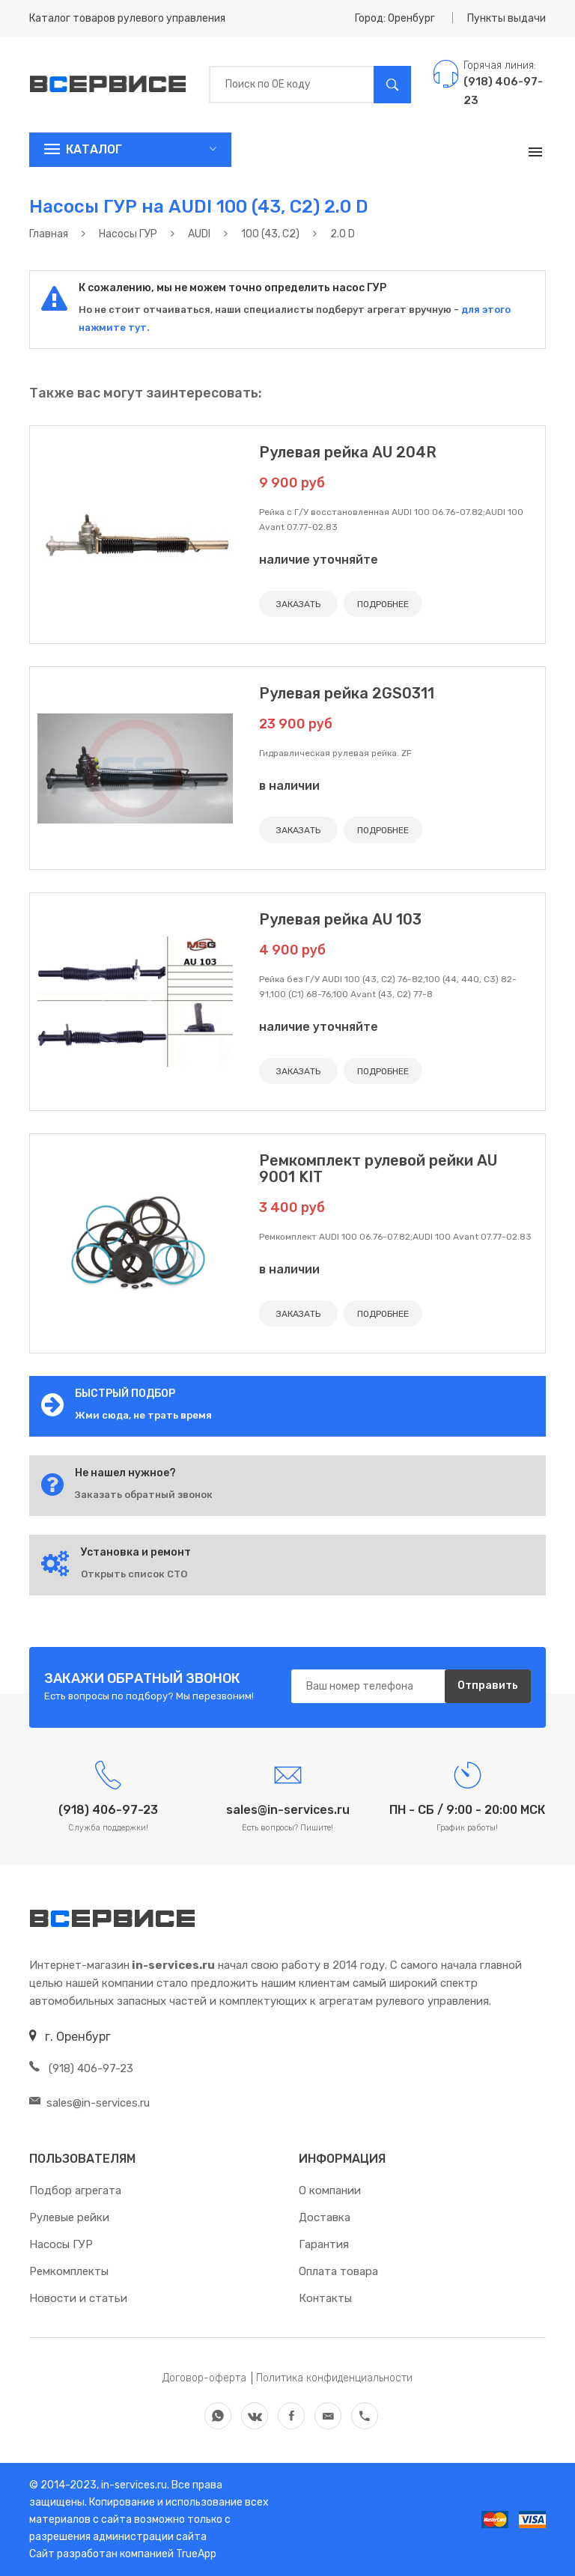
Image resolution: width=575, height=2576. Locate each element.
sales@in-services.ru (89, 2103)
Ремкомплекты (69, 2271)
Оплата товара (338, 2271)
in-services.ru (133, 2485)
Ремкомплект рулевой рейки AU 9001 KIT (378, 1168)
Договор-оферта (204, 2378)
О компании (330, 2190)
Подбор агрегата (75, 2190)
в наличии (289, 786)
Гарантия (324, 2244)
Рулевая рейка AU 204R (347, 452)
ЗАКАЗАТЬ (298, 604)
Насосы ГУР (61, 2244)
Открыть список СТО (134, 1574)
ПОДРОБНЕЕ (383, 604)
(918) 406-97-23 (81, 2068)
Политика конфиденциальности (334, 2378)
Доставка (324, 2217)
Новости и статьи (78, 2298)
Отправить (487, 1686)
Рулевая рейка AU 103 (340, 919)
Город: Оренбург (395, 18)
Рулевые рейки (69, 2217)
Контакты (325, 2298)
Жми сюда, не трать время (143, 1415)
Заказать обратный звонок (144, 1494)
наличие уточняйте (318, 559)
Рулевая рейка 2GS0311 (346, 693)
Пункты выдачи (506, 18)
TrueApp (196, 2554)
